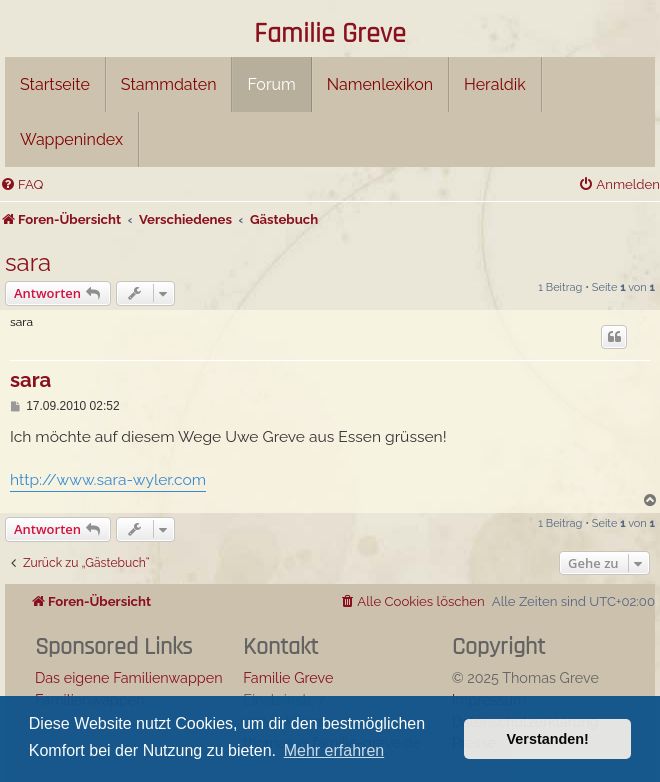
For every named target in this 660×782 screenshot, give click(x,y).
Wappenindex (71, 139)
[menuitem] (21, 184)
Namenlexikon (380, 84)
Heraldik (495, 84)
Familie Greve (330, 35)
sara (28, 262)
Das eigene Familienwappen (129, 677)
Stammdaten (169, 84)
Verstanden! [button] (548, 739)
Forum (271, 84)
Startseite (55, 84)
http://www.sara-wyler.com (108, 479)
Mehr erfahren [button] (334, 750)
